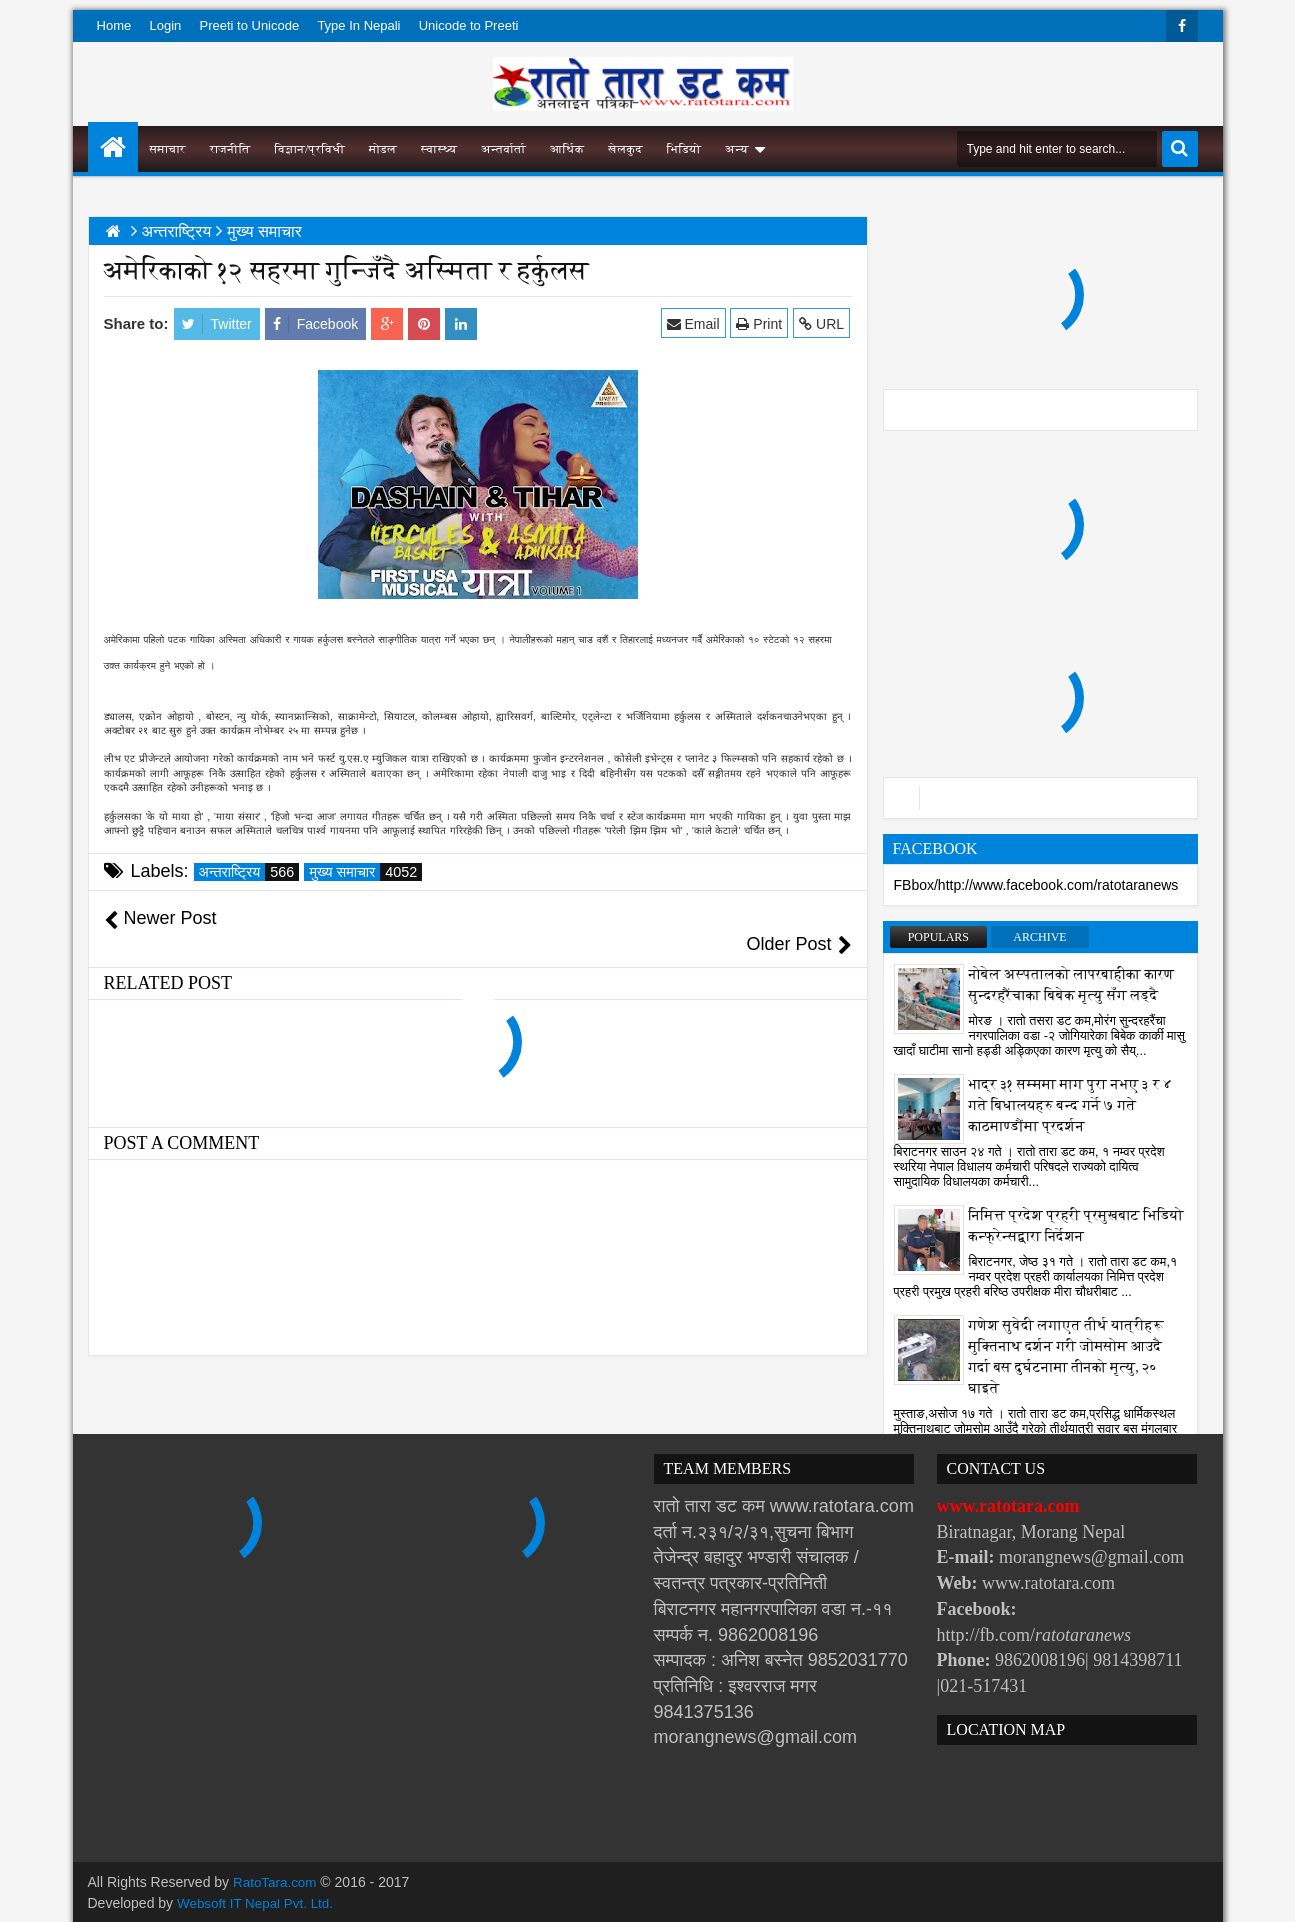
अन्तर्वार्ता (503, 149)
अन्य (736, 149)
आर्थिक (567, 149)
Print (761, 323)
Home (114, 25)
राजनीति (230, 149)
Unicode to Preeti (469, 25)
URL (823, 323)
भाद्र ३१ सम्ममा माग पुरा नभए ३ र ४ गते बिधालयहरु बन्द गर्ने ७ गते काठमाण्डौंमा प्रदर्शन (1071, 1105)
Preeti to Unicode (249, 25)
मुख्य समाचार (365, 872)
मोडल (383, 149)
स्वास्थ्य (439, 149)
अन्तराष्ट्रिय (249, 872)
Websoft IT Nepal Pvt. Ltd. (258, 1902)
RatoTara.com (276, 1882)
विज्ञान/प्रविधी (309, 149)
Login (165, 25)
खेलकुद (625, 149)
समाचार (168, 149)
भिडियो (684, 149)
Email (694, 323)
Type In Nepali (358, 25)
